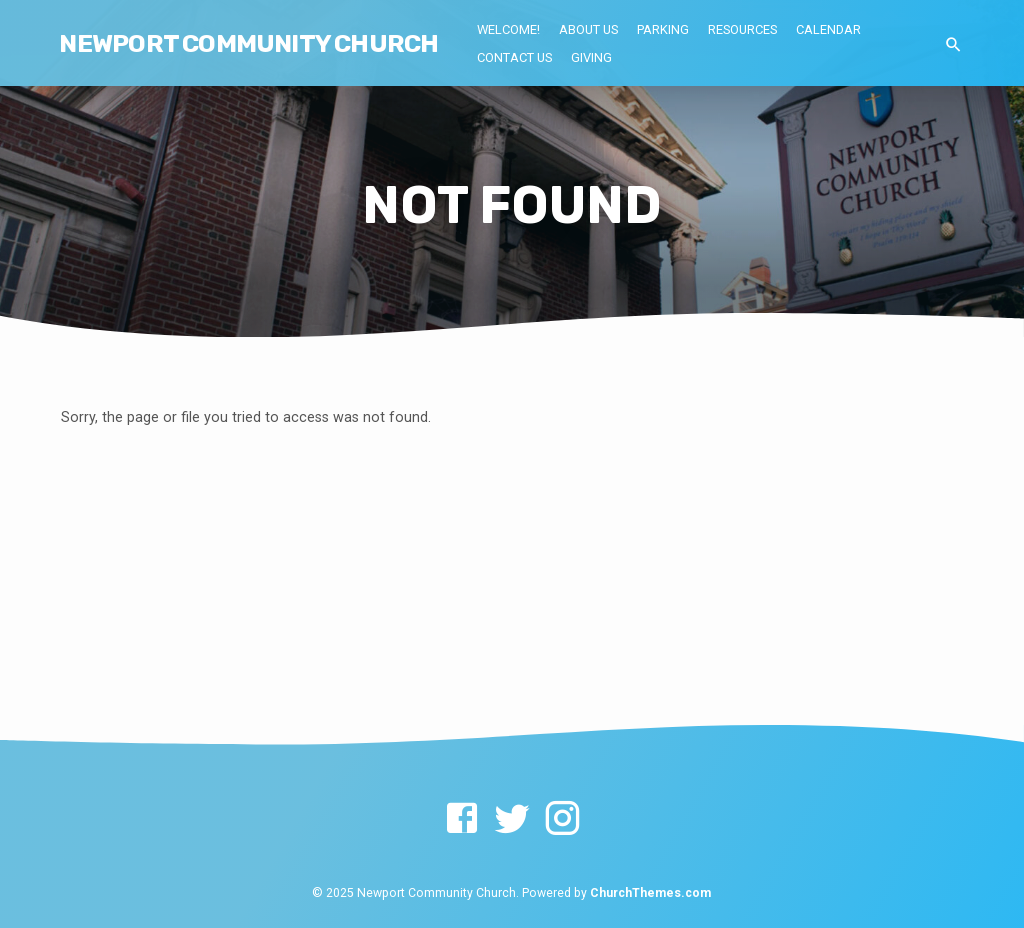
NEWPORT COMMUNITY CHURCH (248, 43)
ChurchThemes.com (650, 893)
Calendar (828, 29)
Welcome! (508, 29)
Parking (663, 29)
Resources (742, 29)
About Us (588, 29)
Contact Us (514, 57)
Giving (591, 57)
